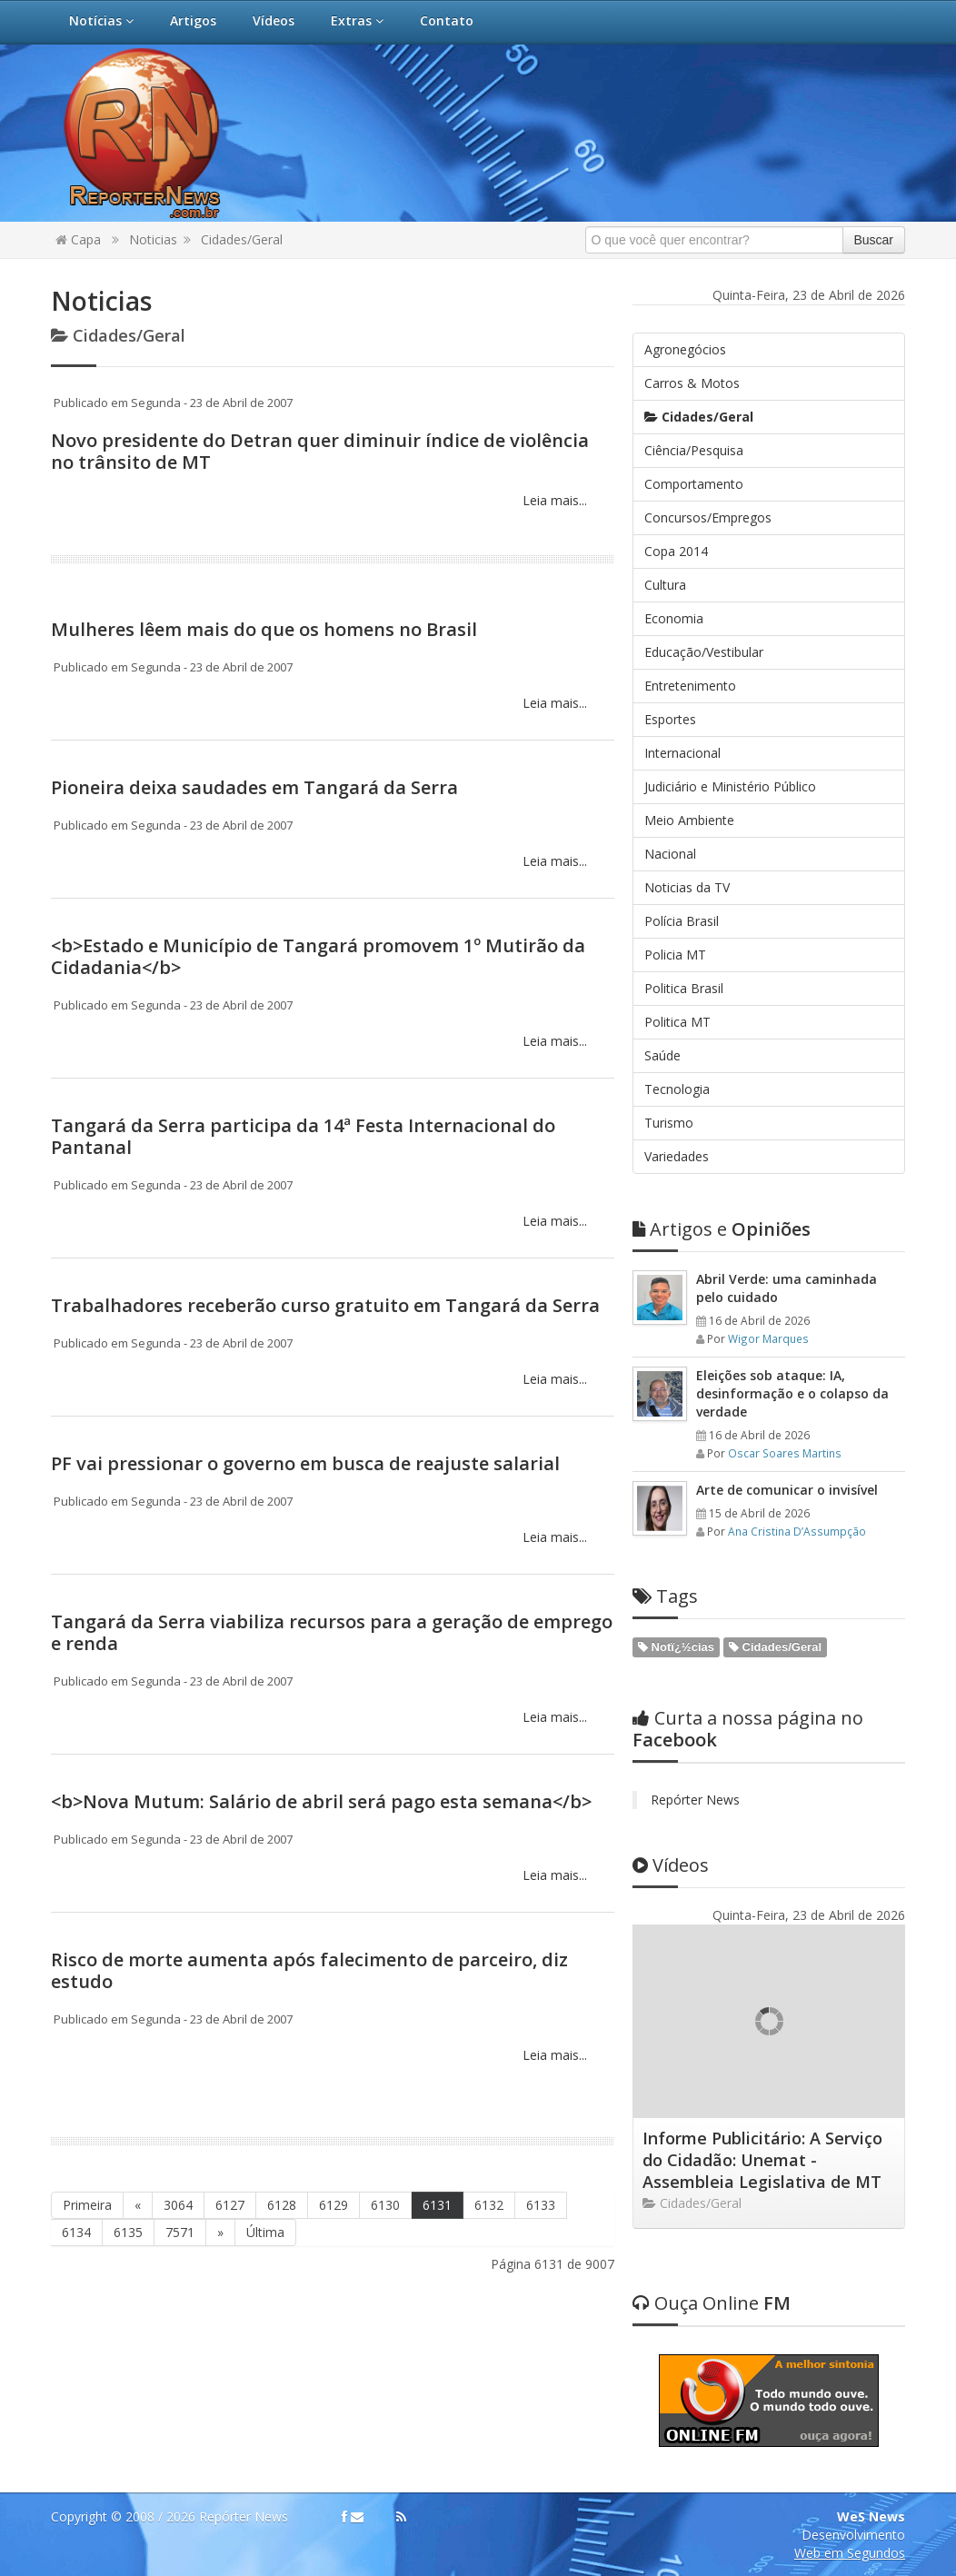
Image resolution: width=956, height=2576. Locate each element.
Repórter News (695, 1799)
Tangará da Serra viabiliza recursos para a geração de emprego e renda (331, 1632)
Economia (673, 618)
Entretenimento (690, 685)
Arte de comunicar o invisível (787, 1489)
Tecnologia (677, 1089)
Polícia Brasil (681, 921)
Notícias (101, 20)
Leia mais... (553, 500)
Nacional (670, 853)
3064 (178, 2204)
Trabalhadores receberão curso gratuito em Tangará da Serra (325, 1305)
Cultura (665, 584)
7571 (179, 2232)
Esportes (670, 719)
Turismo (668, 1122)
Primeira (87, 2204)
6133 (540, 2204)
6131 (437, 2204)
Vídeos (273, 20)
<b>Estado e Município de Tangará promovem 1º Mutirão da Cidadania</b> (318, 956)
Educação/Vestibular (703, 652)
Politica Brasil (683, 988)
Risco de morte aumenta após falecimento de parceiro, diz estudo (309, 1970)
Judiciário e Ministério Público (730, 786)
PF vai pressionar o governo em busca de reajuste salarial (305, 1463)
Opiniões (721, 1229)
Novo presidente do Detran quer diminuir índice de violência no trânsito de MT (320, 451)
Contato (446, 20)
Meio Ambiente (689, 820)
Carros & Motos (692, 383)
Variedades (676, 1156)
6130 (385, 2204)
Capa (78, 239)
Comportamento (693, 483)
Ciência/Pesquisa (693, 450)
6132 (488, 2204)
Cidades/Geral (242, 239)
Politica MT (677, 1021)
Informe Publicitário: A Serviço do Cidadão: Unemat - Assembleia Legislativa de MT (762, 2160)
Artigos (193, 20)
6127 (229, 2204)
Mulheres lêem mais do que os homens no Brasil (264, 629)
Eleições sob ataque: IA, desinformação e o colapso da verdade (792, 1393)
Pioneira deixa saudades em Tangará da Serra (254, 787)
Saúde (662, 1055)
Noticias (153, 239)
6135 (128, 2232)
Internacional (682, 752)
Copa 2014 (676, 551)
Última (265, 2232)
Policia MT (675, 954)
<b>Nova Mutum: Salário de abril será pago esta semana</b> (321, 1801)
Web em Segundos (849, 2552)
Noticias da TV (687, 887)
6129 (333, 2204)
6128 (281, 2204)
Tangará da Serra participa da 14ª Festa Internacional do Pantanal (303, 1136)
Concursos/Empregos (708, 517)
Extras (357, 20)
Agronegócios (685, 349)
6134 (76, 2232)
